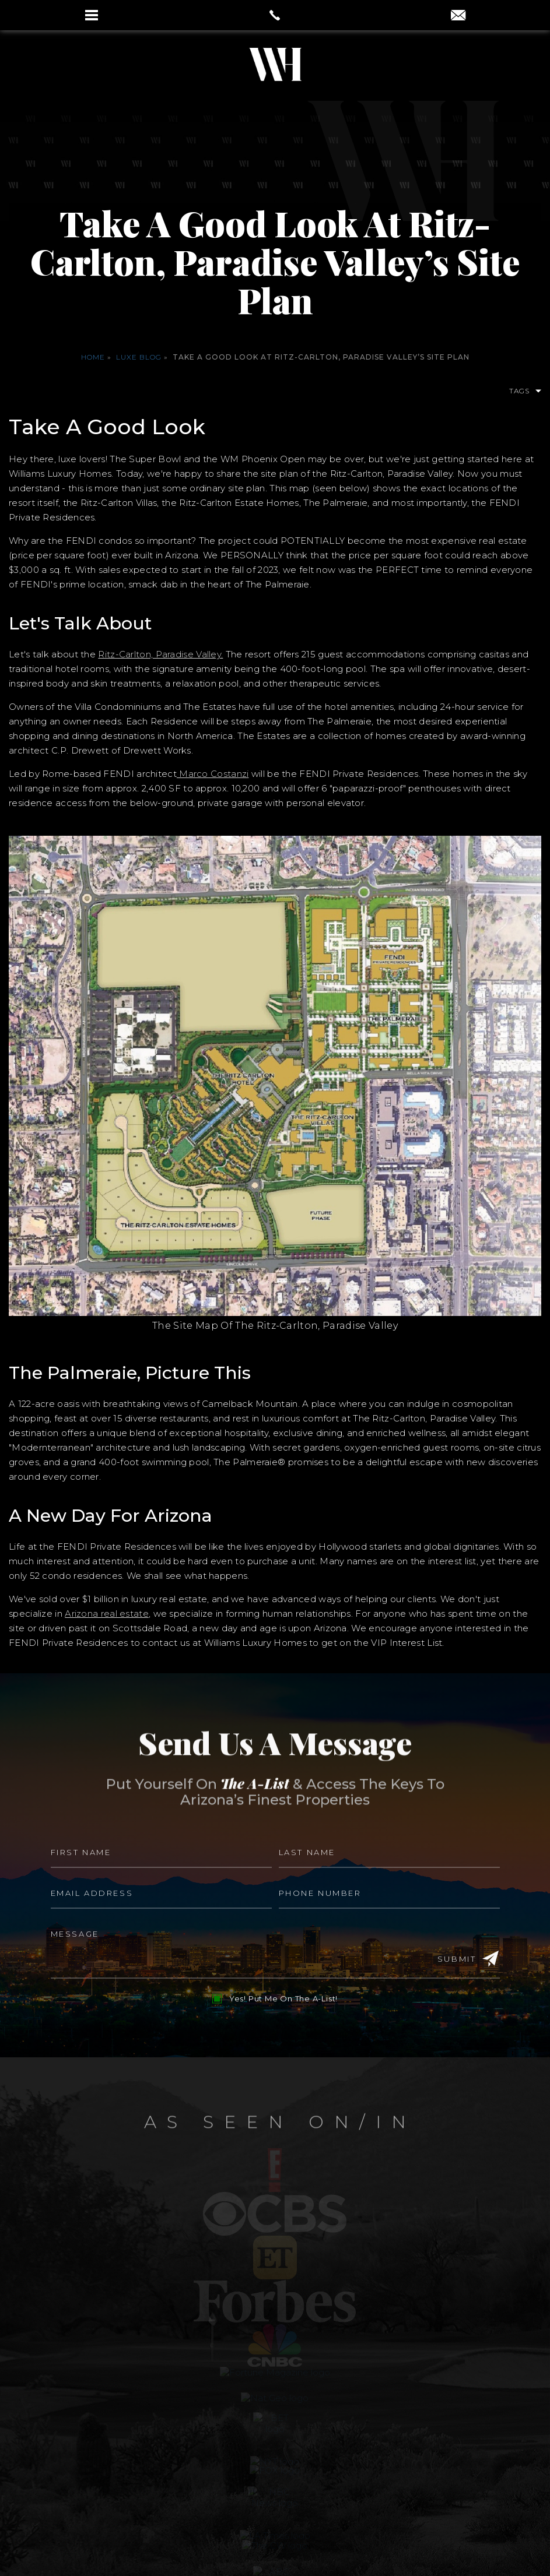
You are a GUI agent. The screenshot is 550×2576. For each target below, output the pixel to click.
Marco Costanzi (213, 773)
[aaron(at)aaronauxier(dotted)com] (458, 16)
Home (93, 357)
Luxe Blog (139, 357)
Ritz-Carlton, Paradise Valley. (160, 654)
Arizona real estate (107, 1613)
